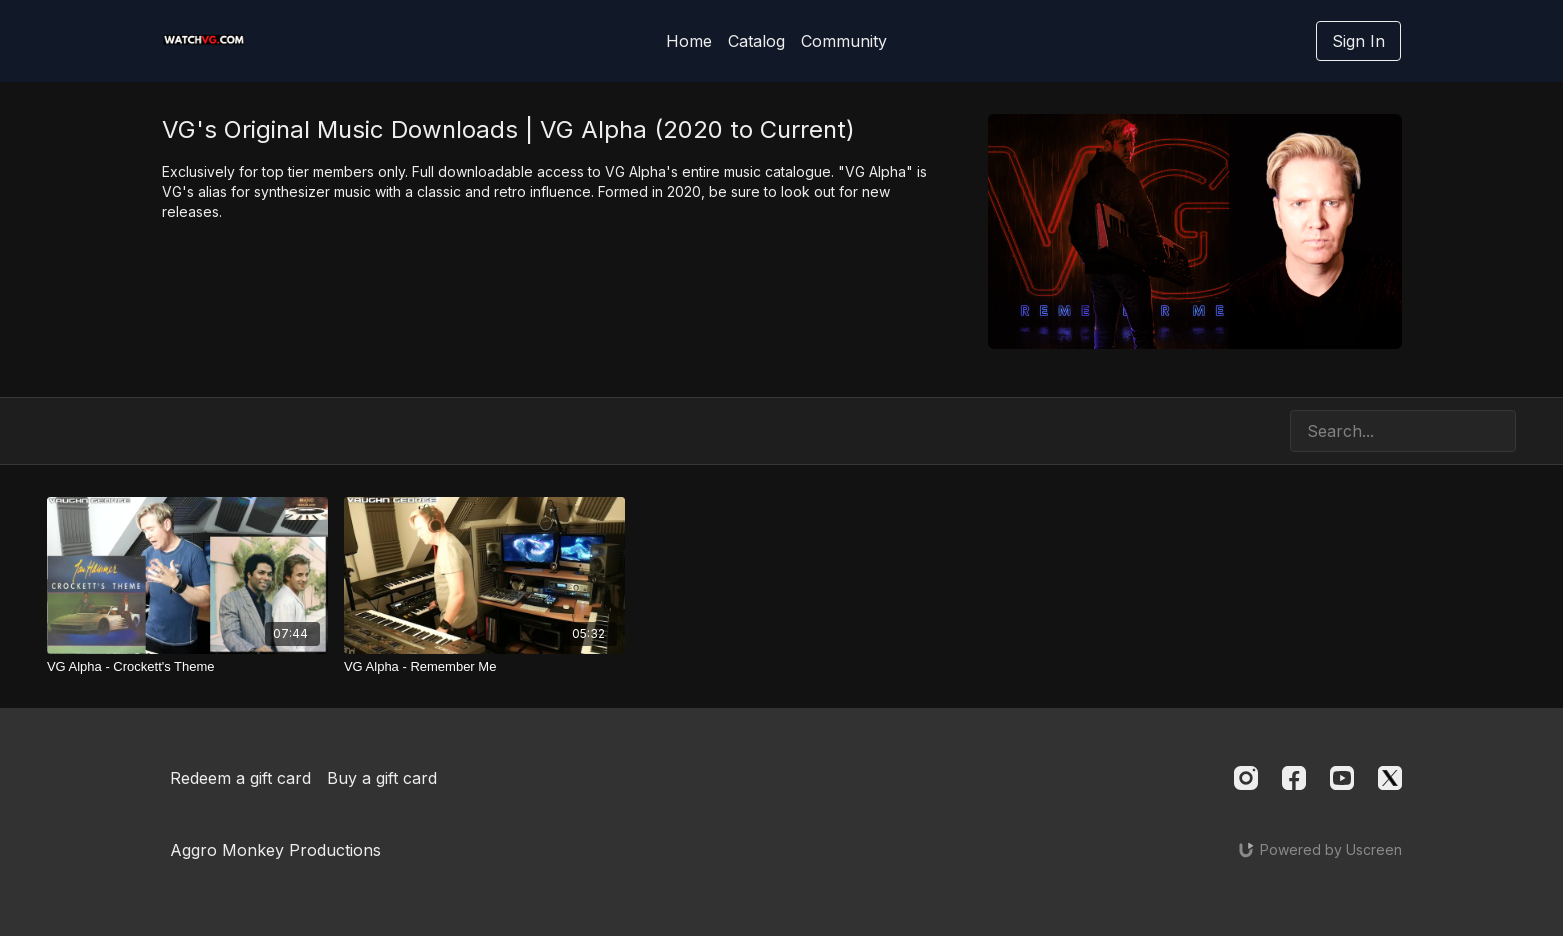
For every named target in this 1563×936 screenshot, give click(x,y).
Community (844, 41)
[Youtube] (1342, 778)
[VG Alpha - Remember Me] (484, 667)
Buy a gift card (382, 778)
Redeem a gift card (240, 778)
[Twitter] (1390, 778)
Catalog (756, 41)
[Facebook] (1294, 778)
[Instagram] (1246, 778)
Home (689, 41)
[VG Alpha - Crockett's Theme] (187, 667)
